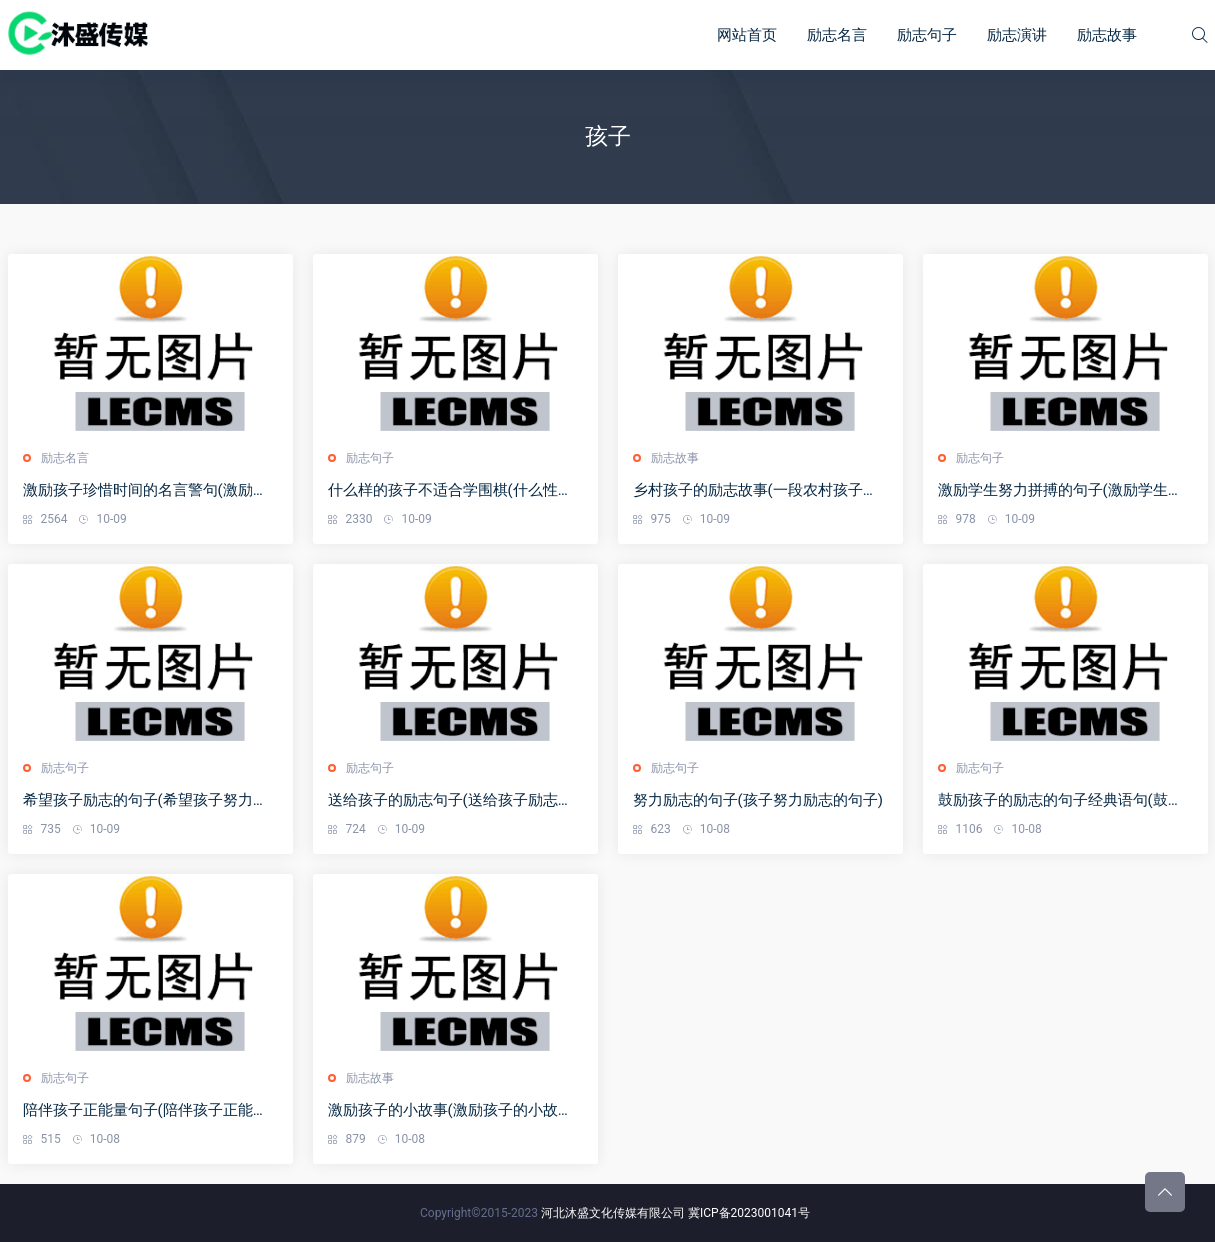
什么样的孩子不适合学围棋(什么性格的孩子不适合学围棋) (450, 490)
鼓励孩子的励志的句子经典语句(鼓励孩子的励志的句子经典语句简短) (1060, 800)
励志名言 (837, 35)
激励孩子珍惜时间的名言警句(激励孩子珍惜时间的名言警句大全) (145, 490)
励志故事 (1107, 35)
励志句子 (927, 35)
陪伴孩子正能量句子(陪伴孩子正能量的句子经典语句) (145, 1110)
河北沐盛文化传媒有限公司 (613, 1213)
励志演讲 (1017, 35)
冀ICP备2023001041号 (749, 1213)
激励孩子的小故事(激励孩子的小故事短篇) (450, 1110)
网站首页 (747, 35)
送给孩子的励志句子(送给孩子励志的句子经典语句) (450, 800)
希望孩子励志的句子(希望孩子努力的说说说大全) (145, 800)
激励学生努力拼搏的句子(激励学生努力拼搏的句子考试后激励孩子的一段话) (1060, 490)
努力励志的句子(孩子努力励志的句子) (758, 800)
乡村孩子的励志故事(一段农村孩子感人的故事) (755, 490)
